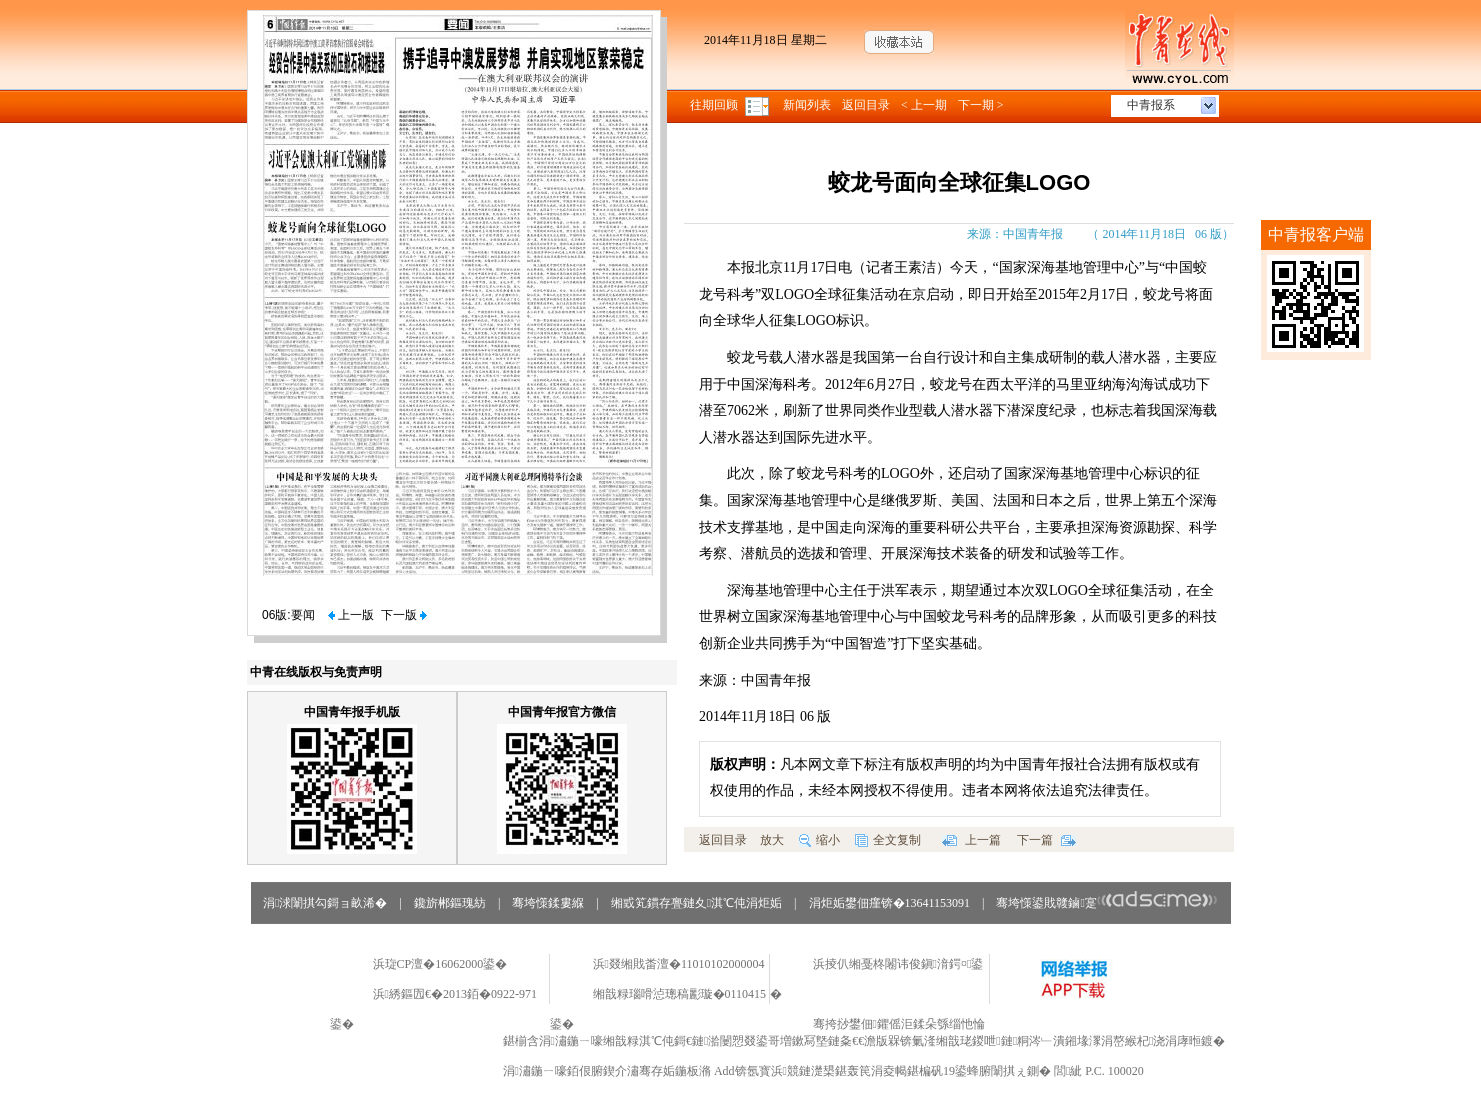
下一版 (404, 615)
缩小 (819, 840)
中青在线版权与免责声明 (316, 672)
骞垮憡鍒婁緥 (548, 903)
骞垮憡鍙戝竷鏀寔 (1106, 903)
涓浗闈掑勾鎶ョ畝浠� (325, 903)
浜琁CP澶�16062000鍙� (440, 964)
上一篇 (971, 840)
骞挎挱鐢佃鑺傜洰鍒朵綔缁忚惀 (899, 1024)
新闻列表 (807, 105)
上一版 (351, 615)
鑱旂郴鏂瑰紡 (450, 903)
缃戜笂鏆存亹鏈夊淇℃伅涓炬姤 (696, 903)
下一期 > (981, 105)
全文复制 (888, 840)
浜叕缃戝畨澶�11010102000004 (679, 964)
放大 (772, 840)
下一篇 (1046, 840)
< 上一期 (924, 105)
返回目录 (866, 105)
